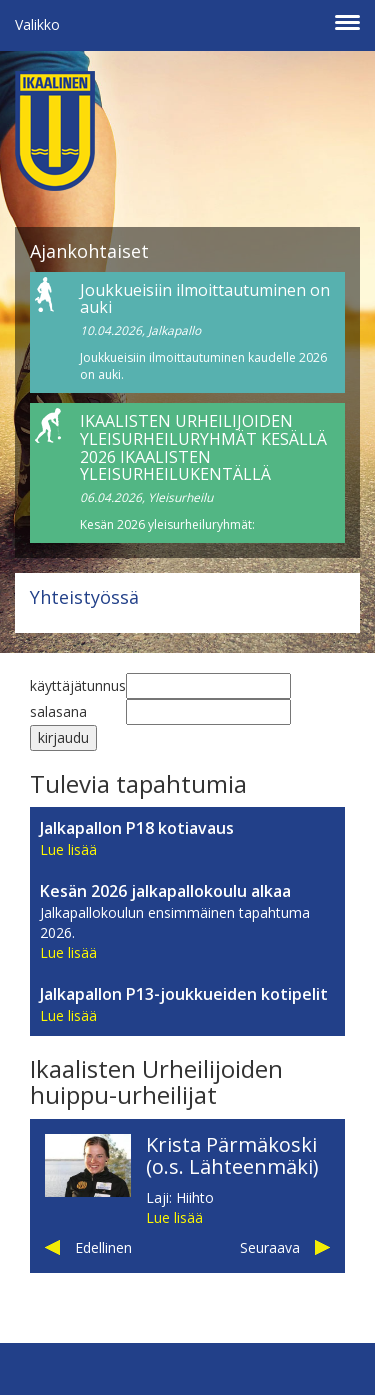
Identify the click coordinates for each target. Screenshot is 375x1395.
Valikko (37, 24)
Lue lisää (68, 849)
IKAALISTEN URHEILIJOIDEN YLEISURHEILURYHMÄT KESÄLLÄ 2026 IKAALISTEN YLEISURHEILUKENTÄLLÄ (203, 447)
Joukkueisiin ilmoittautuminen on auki (205, 299)
